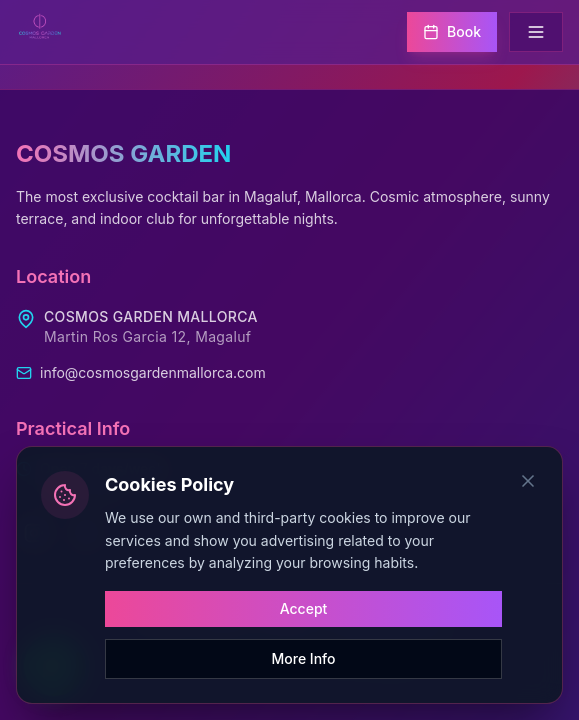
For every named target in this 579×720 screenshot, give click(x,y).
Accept (304, 608)
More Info (304, 658)
